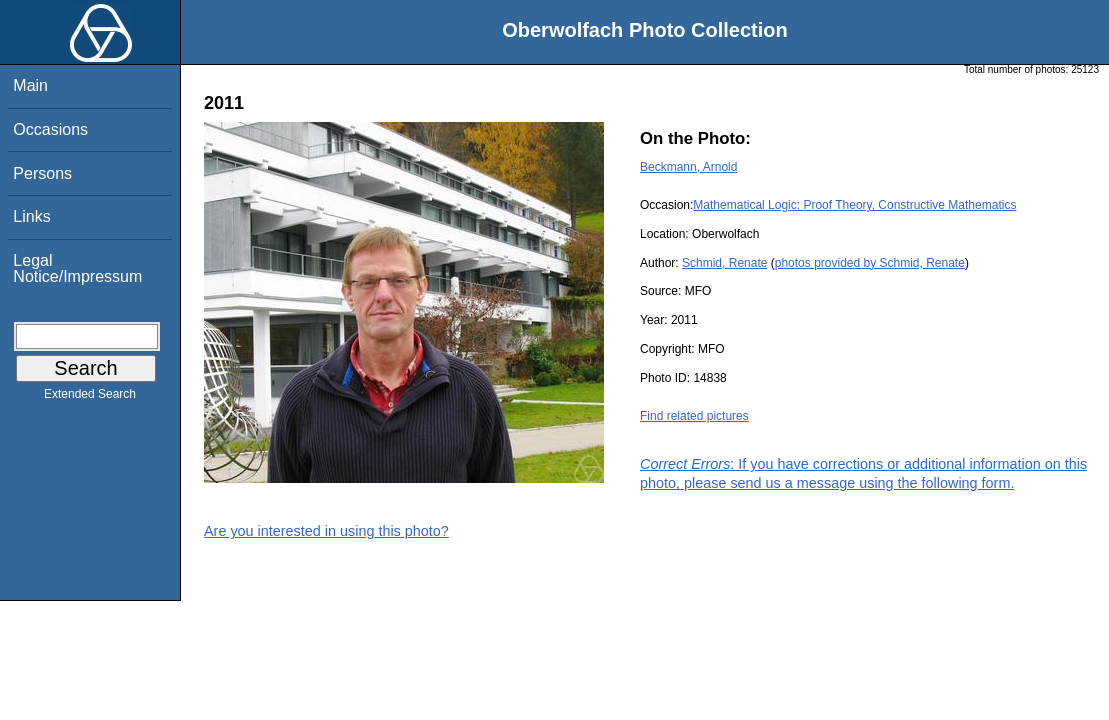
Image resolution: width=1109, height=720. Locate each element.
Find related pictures (694, 416)
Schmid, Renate (724, 263)
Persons (42, 173)
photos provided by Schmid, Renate (870, 263)
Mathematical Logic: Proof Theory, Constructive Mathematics (854, 205)
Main (30, 85)
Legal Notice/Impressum (77, 268)
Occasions (50, 129)
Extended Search (90, 398)
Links (31, 216)
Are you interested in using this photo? (326, 531)
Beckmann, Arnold (688, 167)
